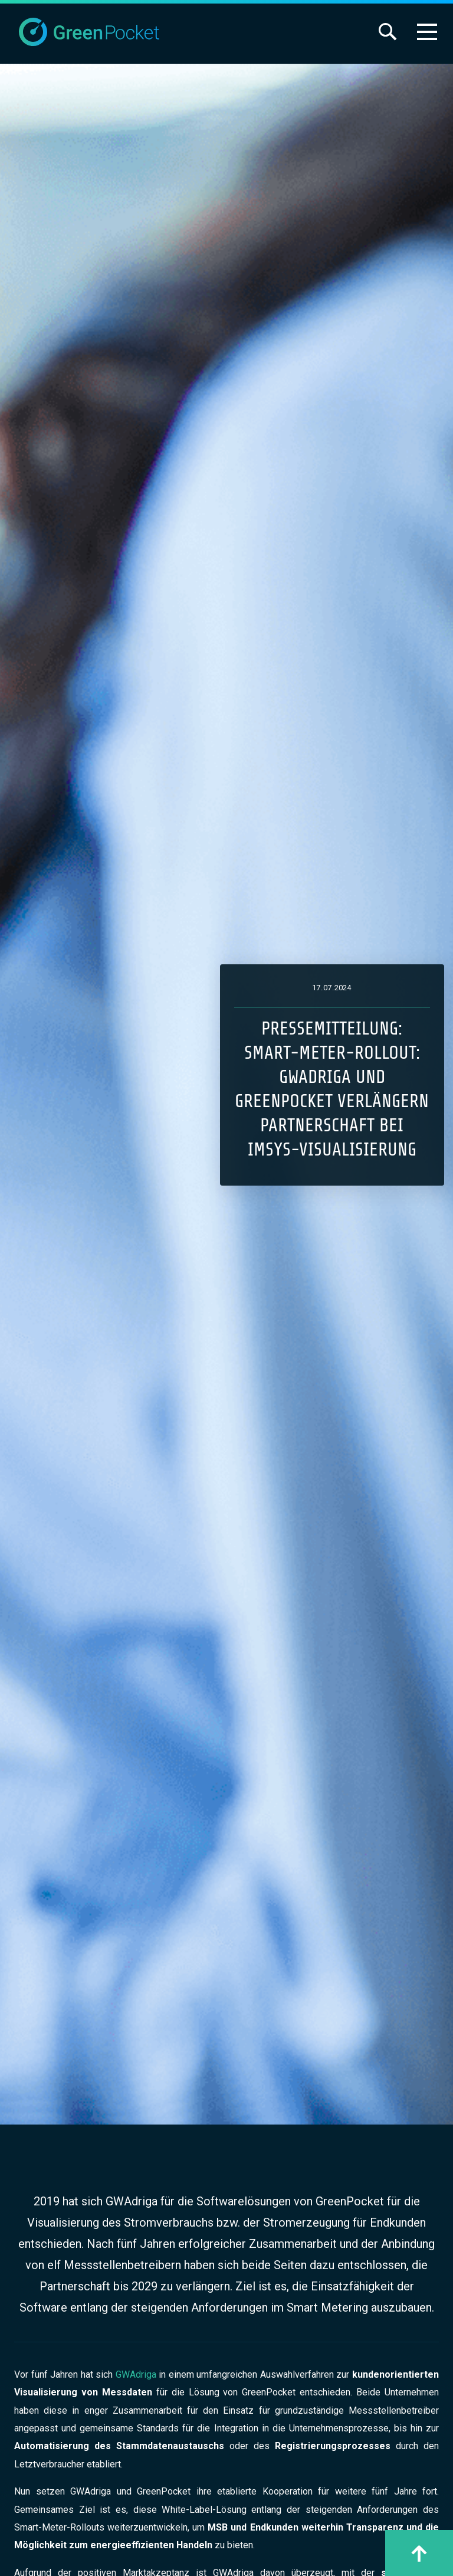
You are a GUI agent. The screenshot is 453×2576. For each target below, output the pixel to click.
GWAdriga (137, 2374)
